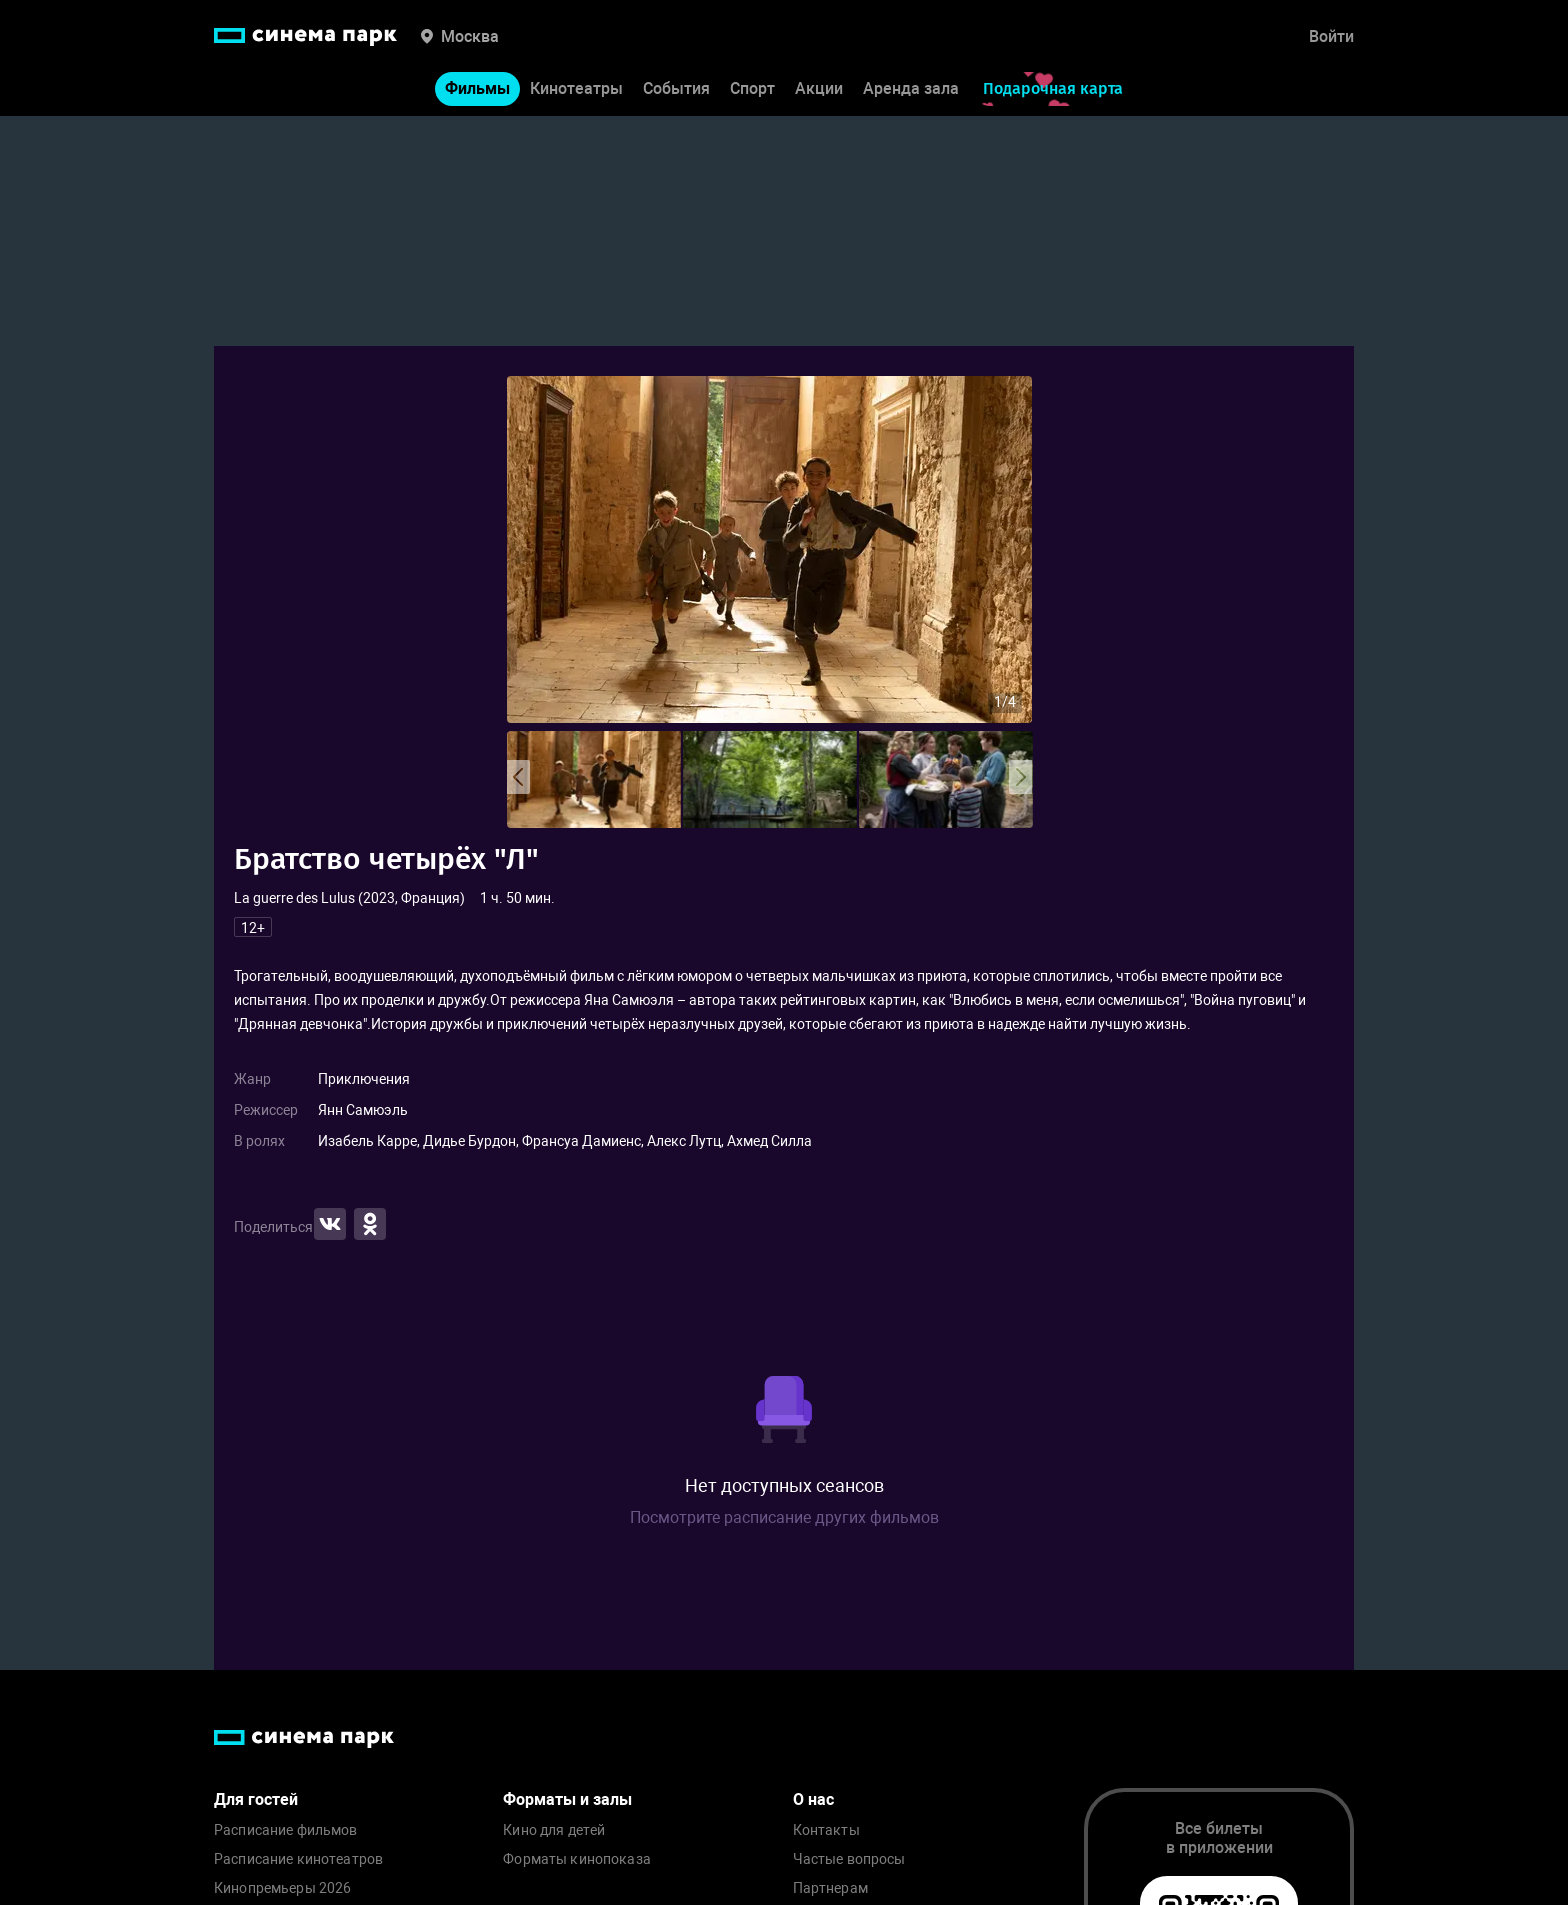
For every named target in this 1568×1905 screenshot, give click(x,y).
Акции (819, 88)
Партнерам (830, 1888)
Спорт (752, 88)
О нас (813, 1799)
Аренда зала (911, 88)
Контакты (826, 1830)
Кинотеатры (576, 88)
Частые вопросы (849, 1859)
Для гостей (256, 1799)
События (676, 88)
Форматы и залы (567, 1799)
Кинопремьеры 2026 (282, 1888)
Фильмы (477, 88)
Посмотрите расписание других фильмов (784, 1517)
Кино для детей (554, 1830)
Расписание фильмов (286, 1830)
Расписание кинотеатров (298, 1859)
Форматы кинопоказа (577, 1859)
